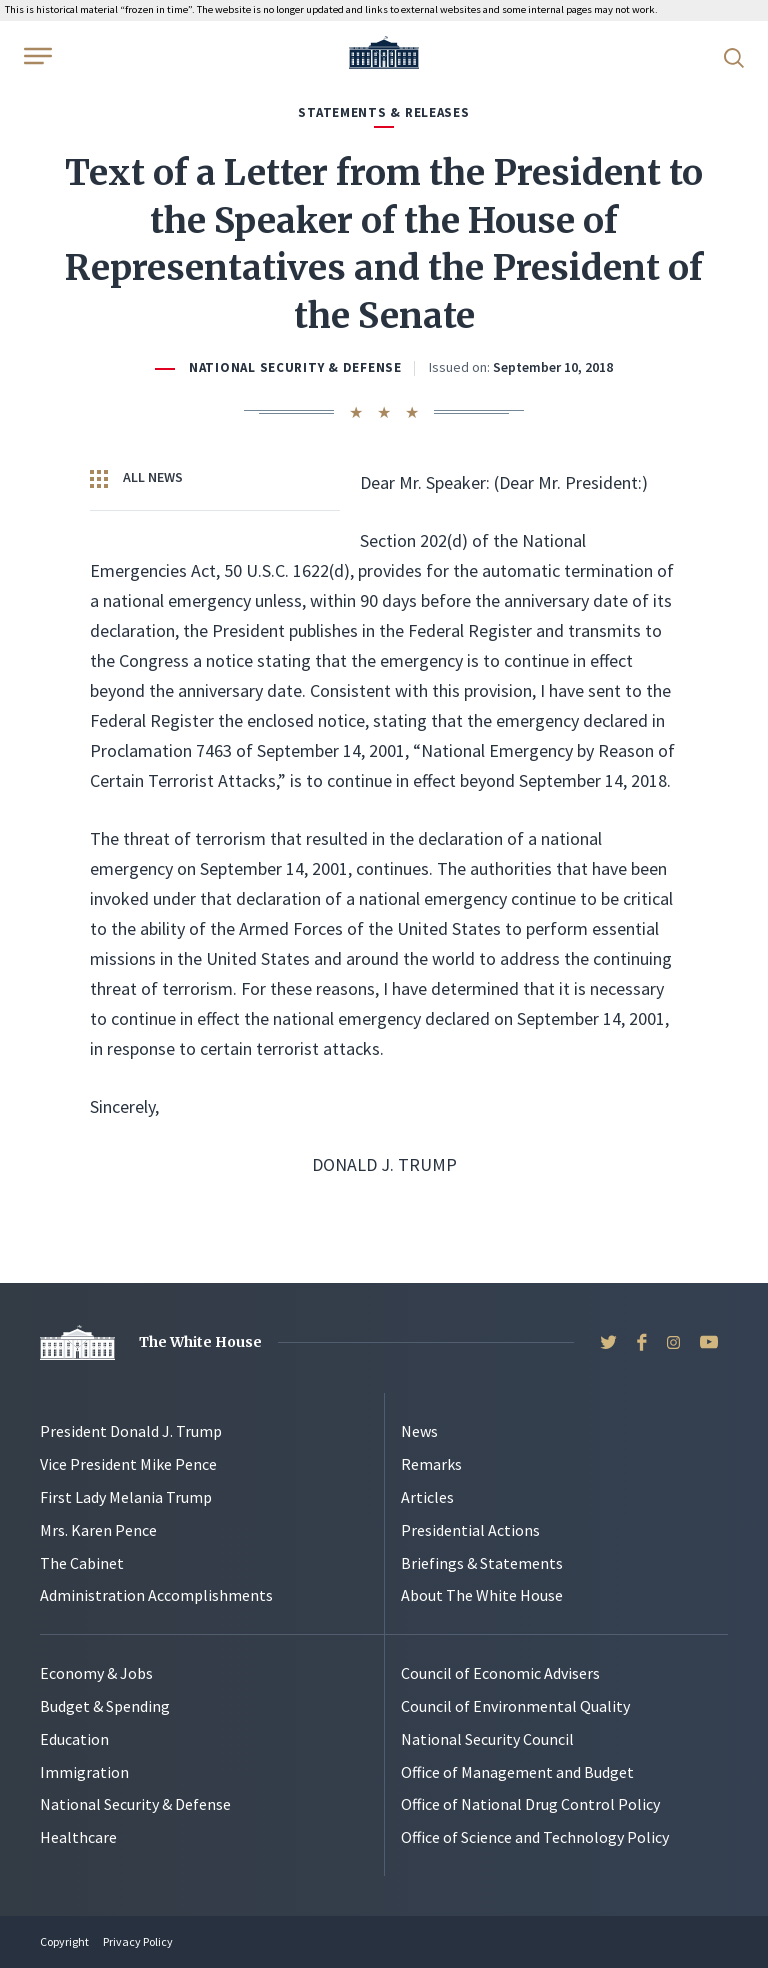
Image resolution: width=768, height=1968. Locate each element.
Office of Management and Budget (517, 1772)
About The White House (482, 1595)
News (419, 1431)
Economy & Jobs (96, 1673)
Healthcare (78, 1837)
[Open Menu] (36, 56)
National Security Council (487, 1739)
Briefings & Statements (482, 1563)
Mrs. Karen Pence (98, 1530)
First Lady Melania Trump (126, 1497)
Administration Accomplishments (156, 1595)
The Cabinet (82, 1563)
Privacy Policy (138, 1941)
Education (74, 1739)
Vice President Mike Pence (128, 1464)
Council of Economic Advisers (500, 1673)
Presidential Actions (470, 1530)
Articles (427, 1497)
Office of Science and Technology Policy (535, 1837)
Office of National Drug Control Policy (530, 1804)
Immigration (84, 1772)
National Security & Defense (295, 367)
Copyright (64, 1941)
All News (136, 478)
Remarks (431, 1464)
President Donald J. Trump (131, 1431)
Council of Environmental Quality (515, 1706)
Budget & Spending (105, 1706)
